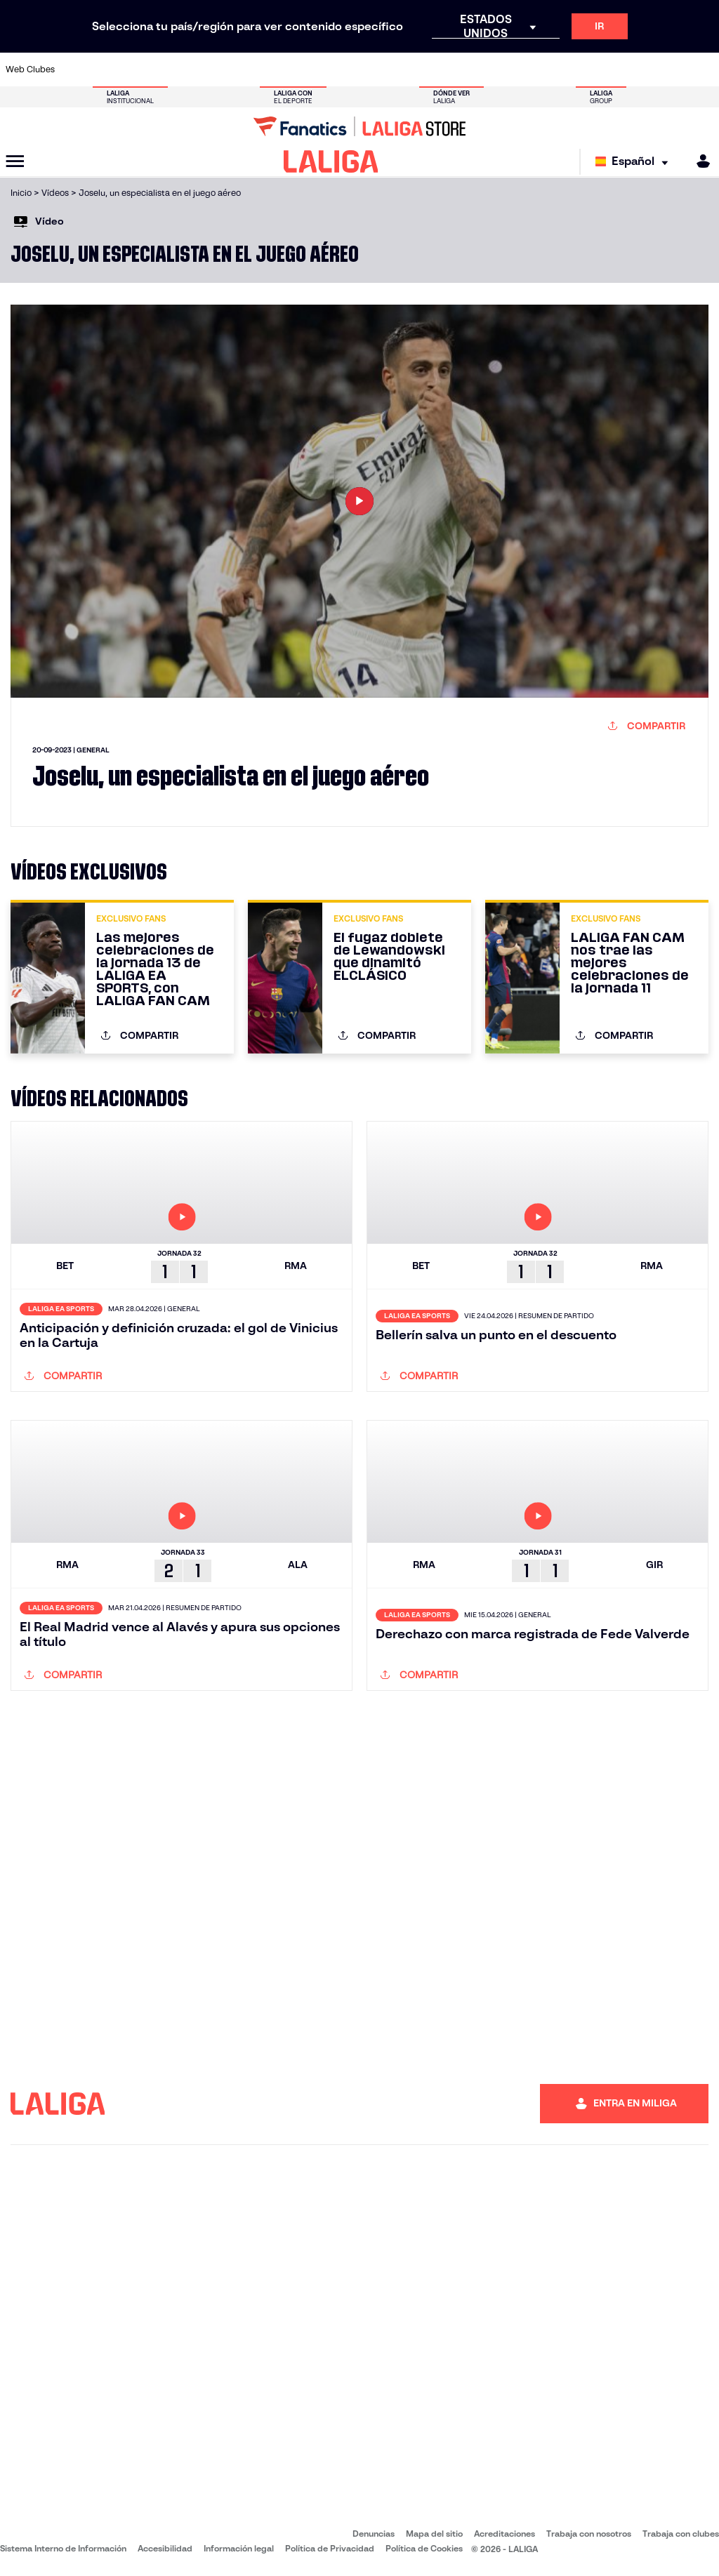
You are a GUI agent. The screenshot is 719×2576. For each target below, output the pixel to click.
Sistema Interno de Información (63, 2548)
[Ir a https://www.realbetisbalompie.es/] (504, 69)
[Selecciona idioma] (635, 162)
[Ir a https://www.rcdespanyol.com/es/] (439, 69)
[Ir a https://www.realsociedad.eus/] (603, 69)
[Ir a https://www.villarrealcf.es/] (702, 69)
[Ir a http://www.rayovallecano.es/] (373, 69)
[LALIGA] (331, 161)
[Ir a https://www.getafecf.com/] (274, 69)
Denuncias (373, 2533)
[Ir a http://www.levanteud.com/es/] (340, 69)
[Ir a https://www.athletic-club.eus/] (77, 69)
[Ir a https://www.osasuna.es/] (143, 69)
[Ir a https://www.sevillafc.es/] (636, 69)
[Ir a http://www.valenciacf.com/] (669, 69)
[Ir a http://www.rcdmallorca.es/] (472, 69)
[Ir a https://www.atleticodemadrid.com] (110, 69)
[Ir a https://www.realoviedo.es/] (570, 69)
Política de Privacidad (329, 2548)
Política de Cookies (424, 2548)
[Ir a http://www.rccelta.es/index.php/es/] (406, 69)
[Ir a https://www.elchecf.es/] (208, 69)
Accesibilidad (165, 2548)
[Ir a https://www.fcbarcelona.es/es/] (241, 69)
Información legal (239, 2548)
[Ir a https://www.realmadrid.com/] (537, 69)
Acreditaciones (504, 2533)
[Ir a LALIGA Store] (359, 126)
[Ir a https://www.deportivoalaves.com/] (176, 69)
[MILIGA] (698, 161)
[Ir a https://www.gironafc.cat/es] (307, 69)
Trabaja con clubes (680, 2533)
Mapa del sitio (434, 2533)
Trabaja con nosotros (588, 2533)
